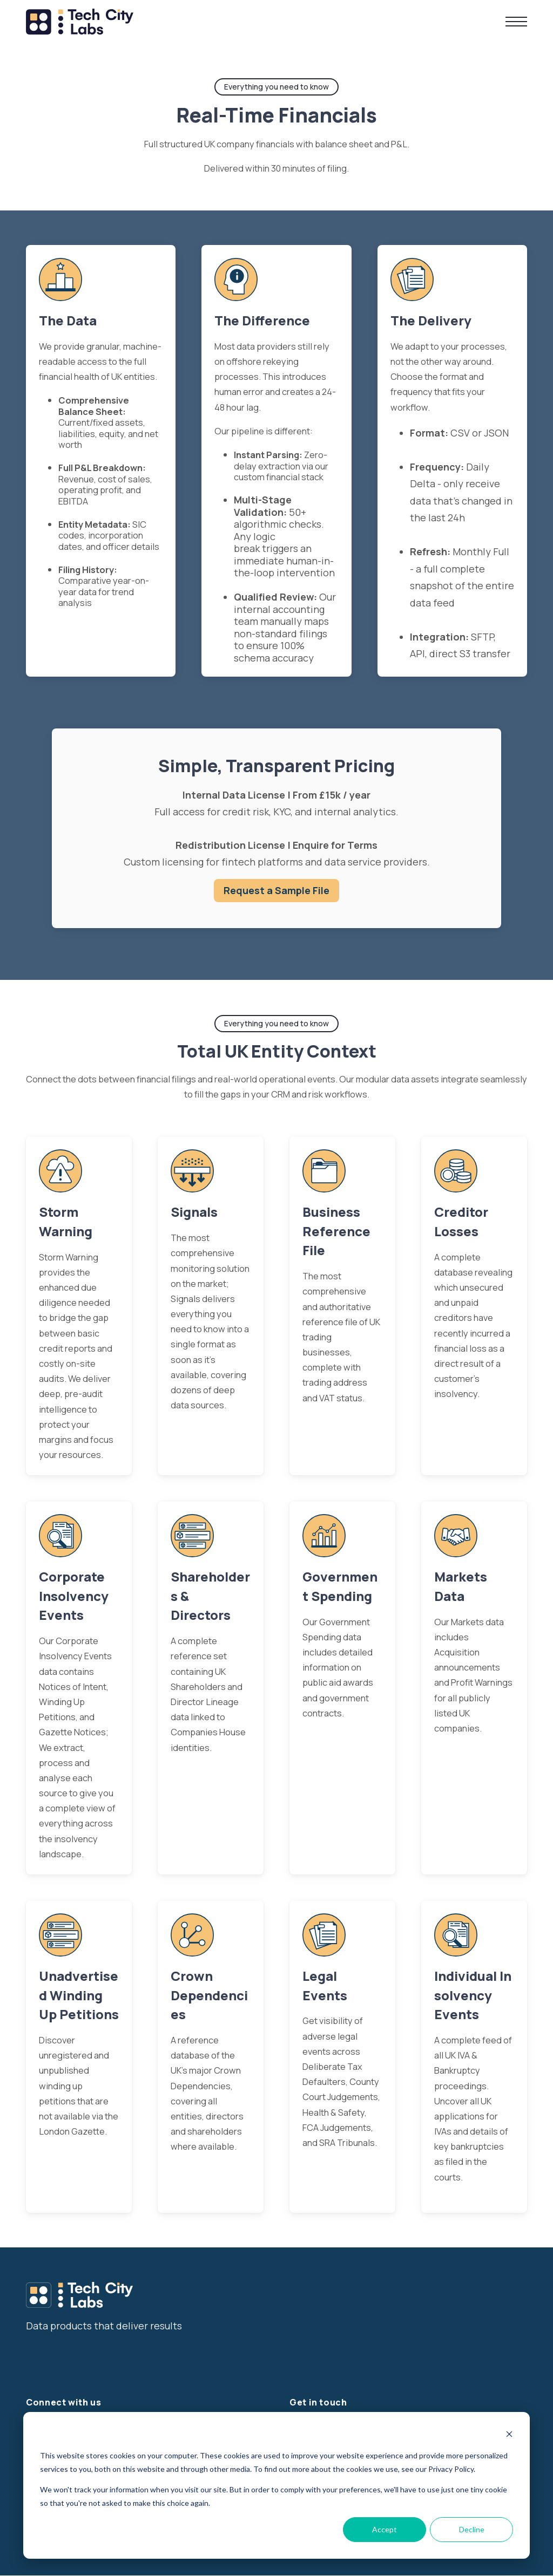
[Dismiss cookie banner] (509, 2435)
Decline (471, 2529)
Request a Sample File (276, 890)
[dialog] (276, 2485)
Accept (384, 2529)
